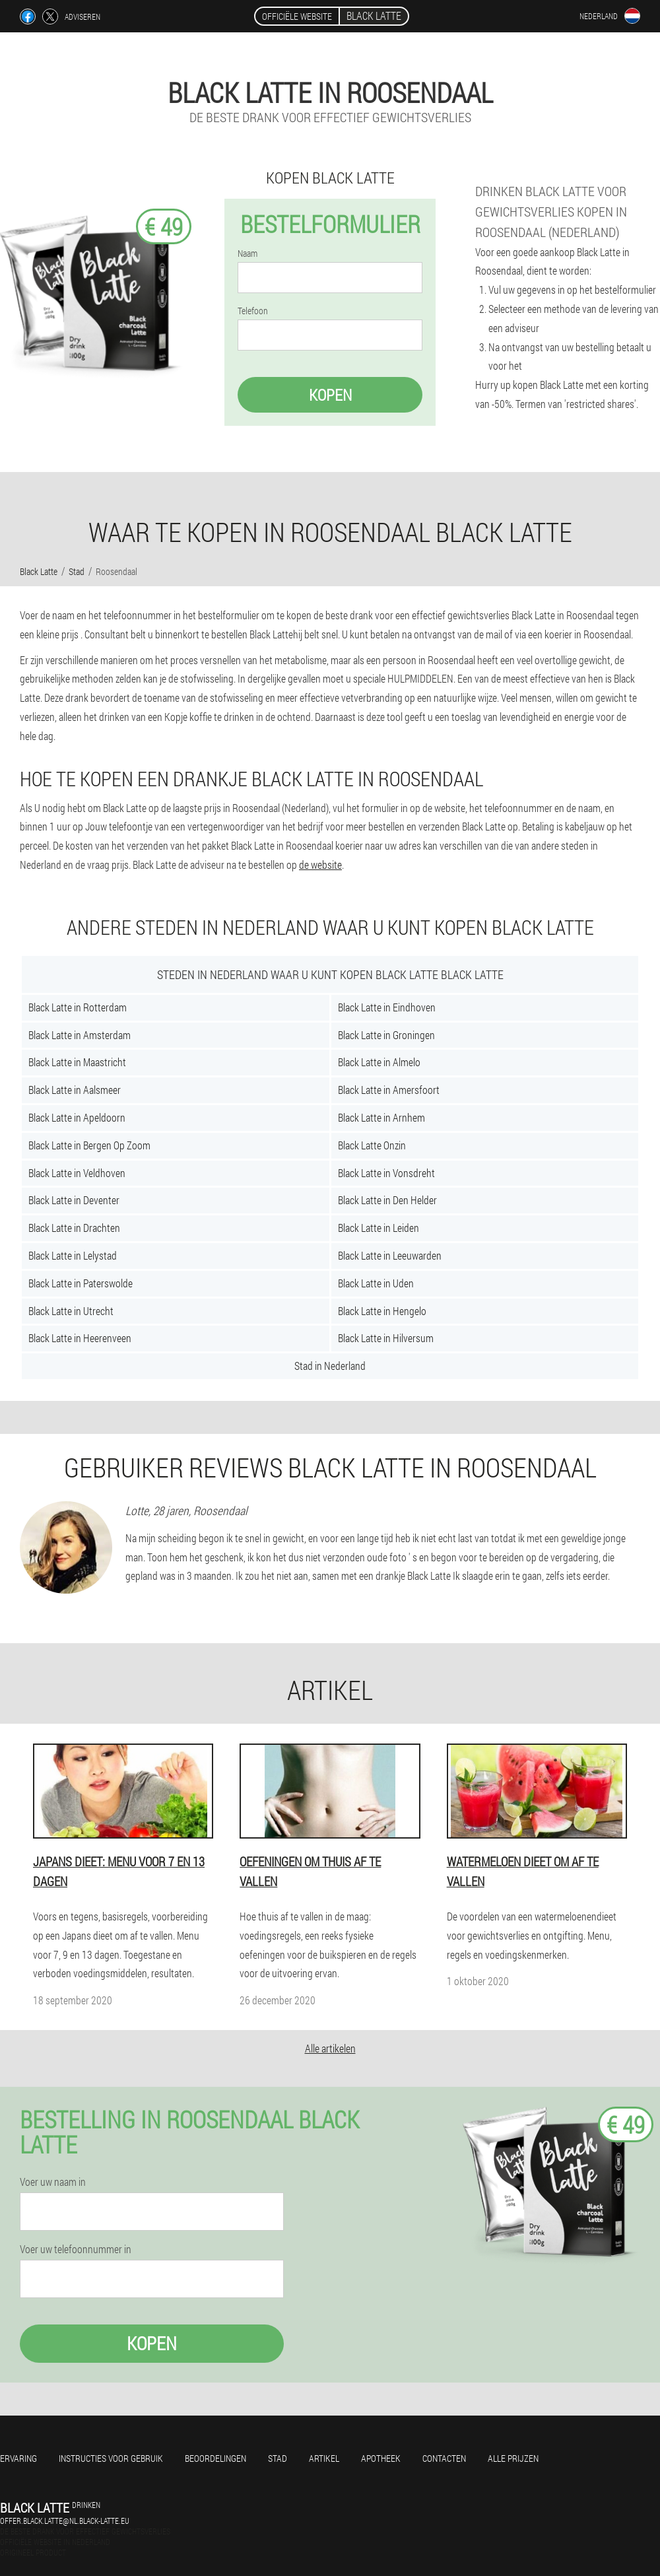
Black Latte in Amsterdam (79, 1035)
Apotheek (381, 2458)
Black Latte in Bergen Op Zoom (89, 1145)
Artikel (324, 2458)
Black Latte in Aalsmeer (74, 1090)
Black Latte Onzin (372, 1145)
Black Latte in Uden (376, 1283)
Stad (277, 2458)
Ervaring (18, 2458)
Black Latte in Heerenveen (79, 1338)
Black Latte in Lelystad (72, 1255)
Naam (247, 253)
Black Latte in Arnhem (381, 1117)
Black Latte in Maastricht (77, 1062)
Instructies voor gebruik (111, 2458)
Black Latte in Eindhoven (387, 1007)
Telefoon (253, 311)
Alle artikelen (330, 2048)
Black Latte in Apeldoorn (76, 1117)
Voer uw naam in (53, 2182)
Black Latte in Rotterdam (77, 1007)
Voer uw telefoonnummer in (75, 2249)
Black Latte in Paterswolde (80, 1283)
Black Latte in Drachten (74, 1228)
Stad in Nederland (330, 1366)
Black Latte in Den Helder (387, 1200)
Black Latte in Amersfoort (389, 1090)
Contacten (444, 2458)
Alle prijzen (513, 2458)
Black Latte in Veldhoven (76, 1173)
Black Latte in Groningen (386, 1035)
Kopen (330, 394)
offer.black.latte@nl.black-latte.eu (64, 2520)
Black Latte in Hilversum (386, 1338)
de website (320, 864)
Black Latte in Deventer (73, 1200)
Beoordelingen (215, 2458)
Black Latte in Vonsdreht (386, 1173)
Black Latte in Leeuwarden (390, 1255)
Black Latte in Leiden (378, 1228)
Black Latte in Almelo (379, 1062)
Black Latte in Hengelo (382, 1311)
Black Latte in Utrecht (71, 1311)
